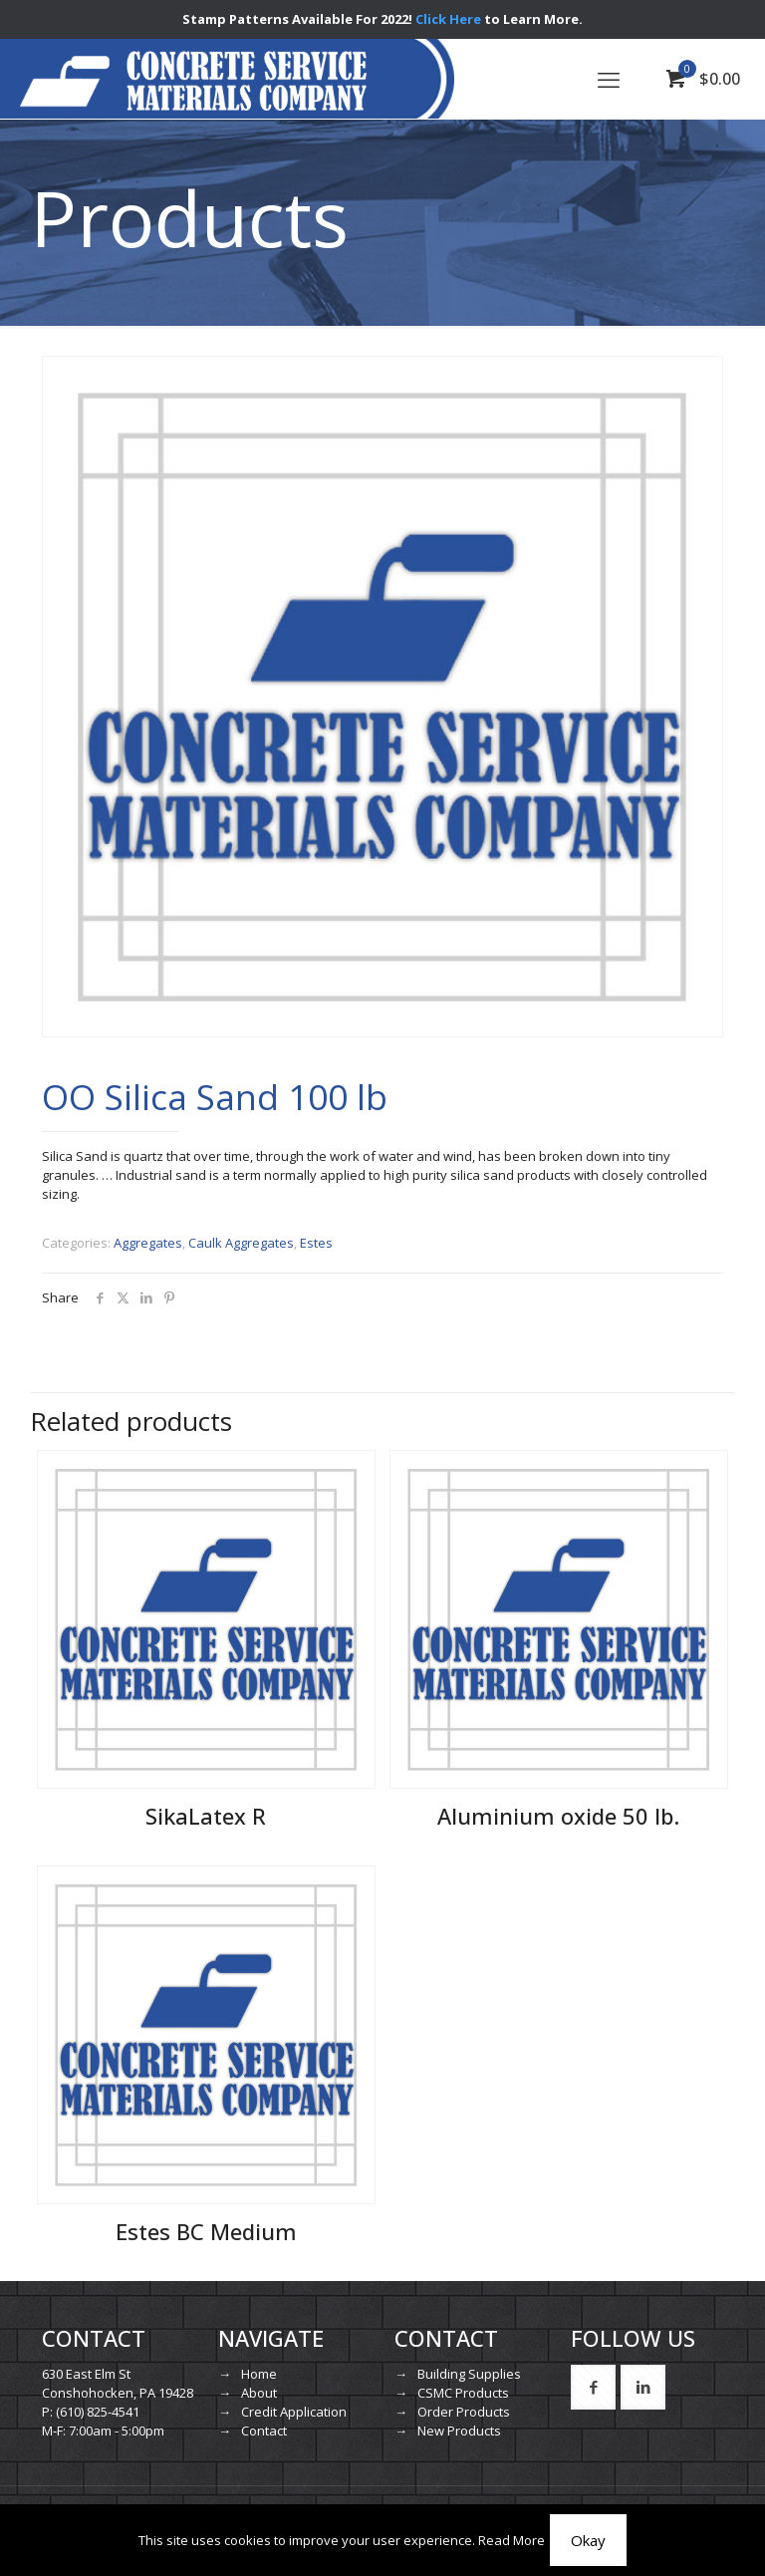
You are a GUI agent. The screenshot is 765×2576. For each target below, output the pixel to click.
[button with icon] (593, 2387)
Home (259, 2374)
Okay (588, 2540)
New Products (459, 2430)
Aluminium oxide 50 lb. (558, 1816)
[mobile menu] (609, 79)
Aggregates (148, 1243)
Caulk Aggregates (241, 1243)
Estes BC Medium (206, 2231)
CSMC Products (463, 2393)
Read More (511, 2540)
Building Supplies (469, 2374)
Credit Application (294, 2412)
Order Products (463, 2412)
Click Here (448, 19)
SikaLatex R (205, 1816)
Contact (264, 2430)
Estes (316, 1243)
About (259, 2393)
